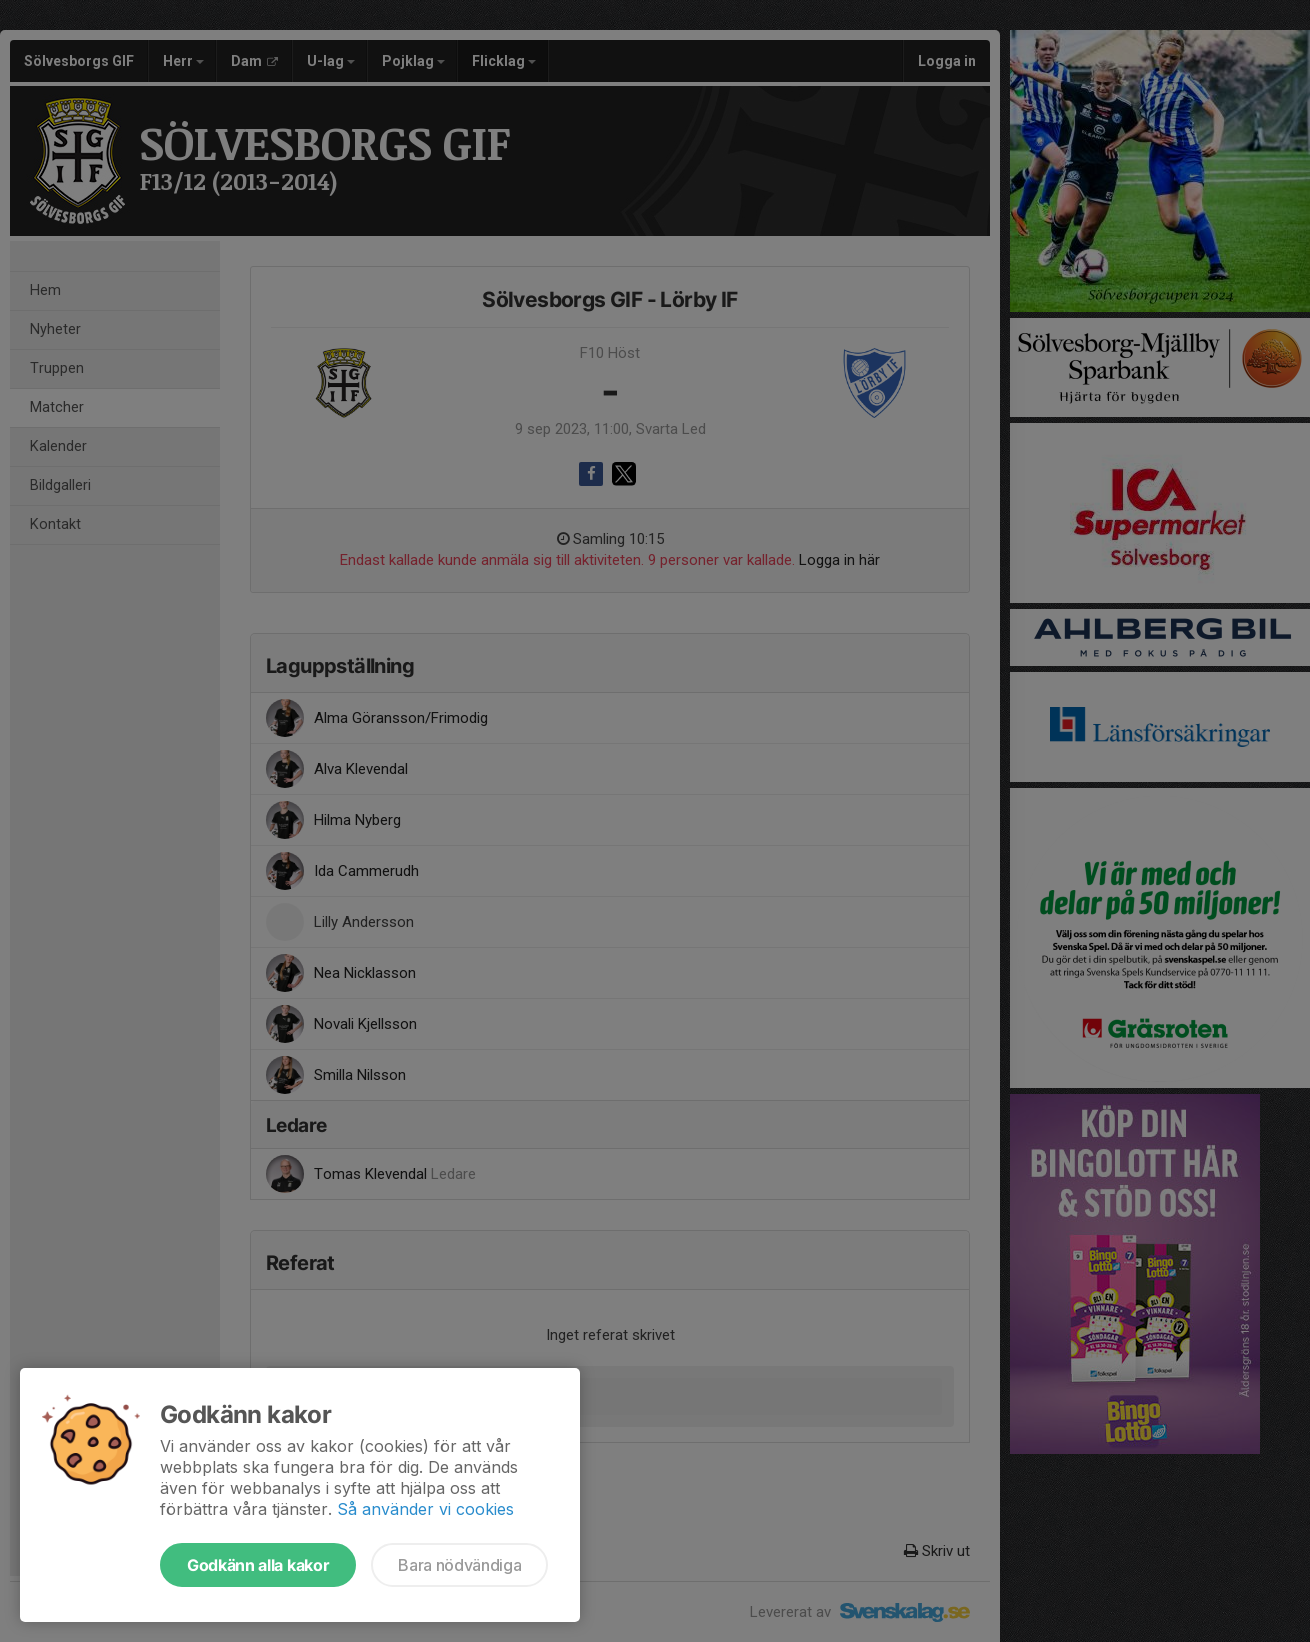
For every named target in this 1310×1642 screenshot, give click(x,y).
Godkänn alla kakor (258, 1565)
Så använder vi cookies (425, 1509)
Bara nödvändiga (459, 1565)
